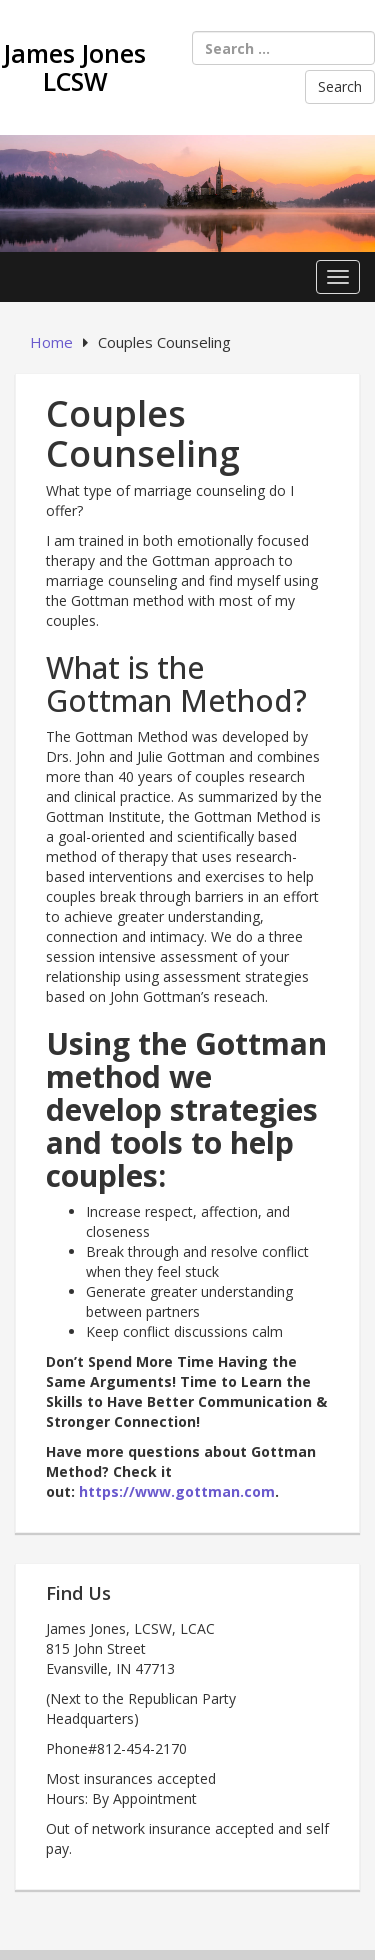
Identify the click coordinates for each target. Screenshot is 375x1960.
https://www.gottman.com (177, 1491)
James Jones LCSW (75, 67)
